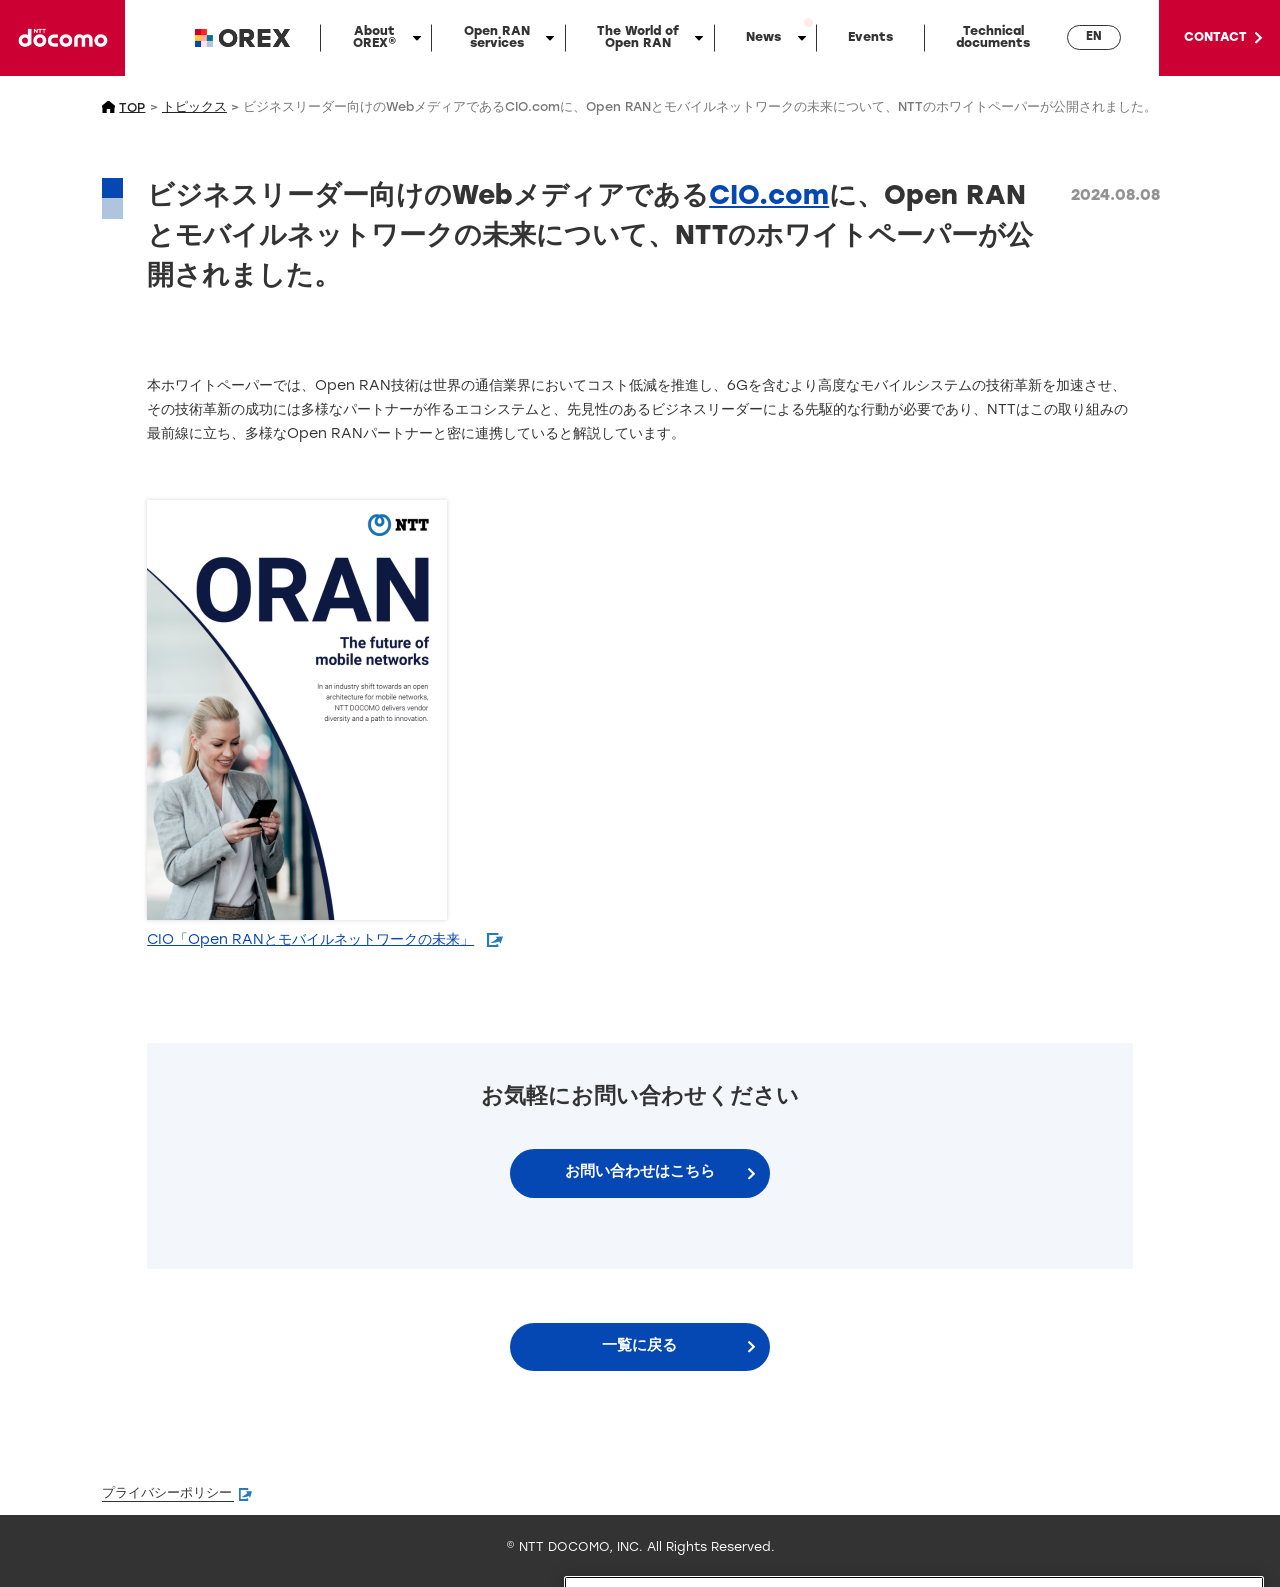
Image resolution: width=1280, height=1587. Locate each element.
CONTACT (1215, 38)
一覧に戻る (639, 1346)
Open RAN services (497, 38)
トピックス (194, 108)
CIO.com (769, 197)
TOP (132, 108)
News (763, 38)
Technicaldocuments (993, 38)
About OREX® (375, 38)
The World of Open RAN (638, 38)
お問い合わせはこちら (640, 1172)
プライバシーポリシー (167, 1494)
